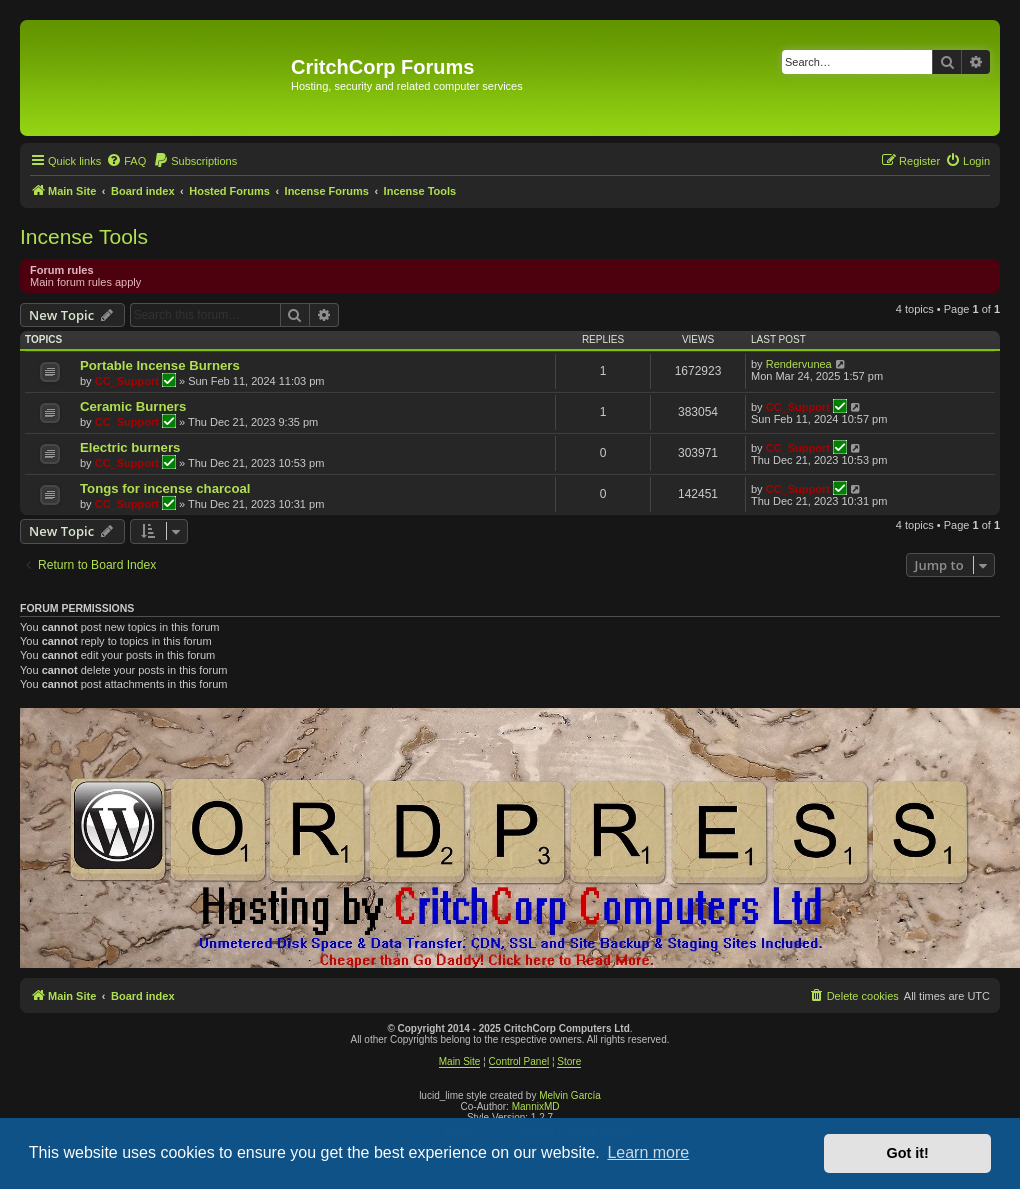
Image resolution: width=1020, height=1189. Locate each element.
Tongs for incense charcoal (165, 488)
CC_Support (127, 381)
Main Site (460, 1061)
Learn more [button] (648, 1152)
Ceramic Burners (133, 406)
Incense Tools (84, 236)
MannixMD (536, 1106)
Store (569, 1061)
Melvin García (570, 1095)
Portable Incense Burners (160, 365)
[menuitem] (126, 161)
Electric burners (130, 447)
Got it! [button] (908, 1153)
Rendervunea (799, 364)
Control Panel (519, 1061)
